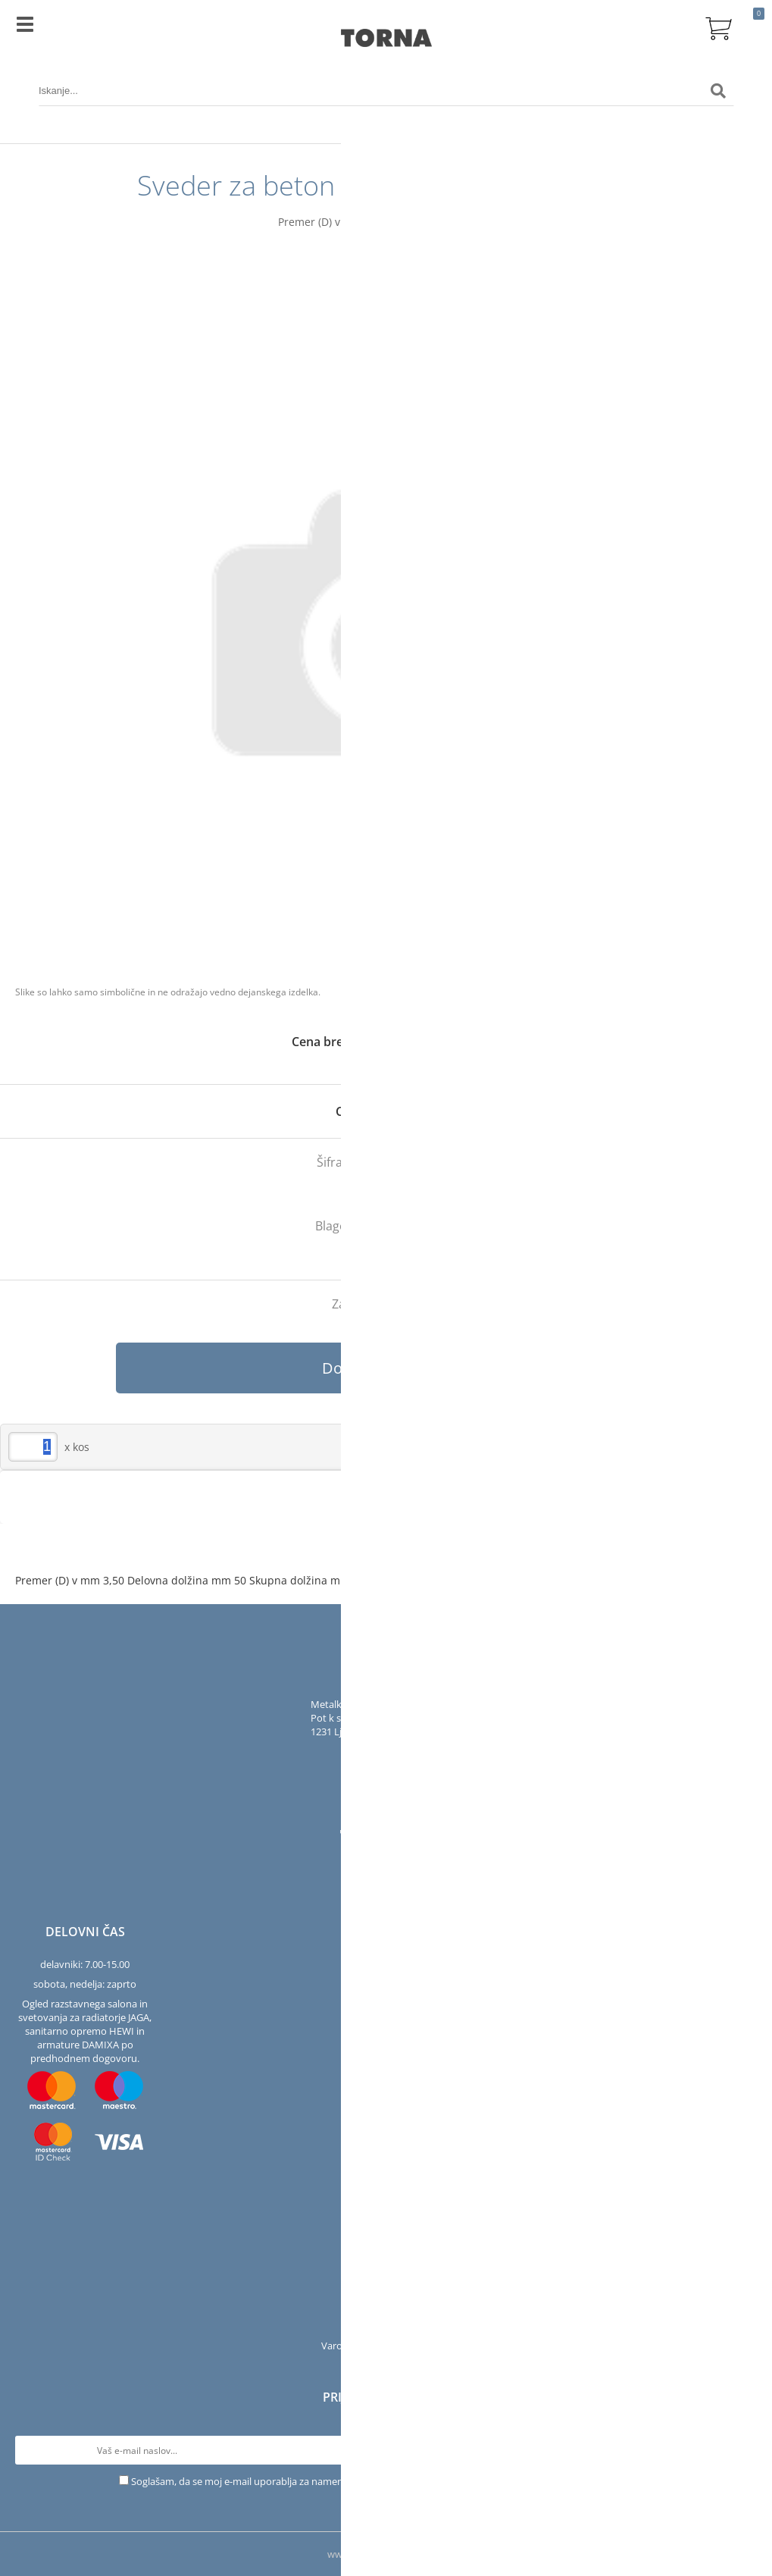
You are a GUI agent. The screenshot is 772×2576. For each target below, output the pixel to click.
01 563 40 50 (397, 1751)
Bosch (439, 1225)
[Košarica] (718, 26)
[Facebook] (348, 1835)
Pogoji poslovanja (386, 2326)
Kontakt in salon (386, 2267)
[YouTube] (396, 1835)
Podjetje (386, 2247)
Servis (386, 2286)
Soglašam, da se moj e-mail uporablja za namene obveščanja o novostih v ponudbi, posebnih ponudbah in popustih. (392, 2481)
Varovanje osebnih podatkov (386, 2345)
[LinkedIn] (421, 1835)
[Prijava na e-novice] (742, 2450)
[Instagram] (370, 1835)
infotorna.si (397, 1771)
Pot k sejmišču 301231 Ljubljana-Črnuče (360, 1724)
